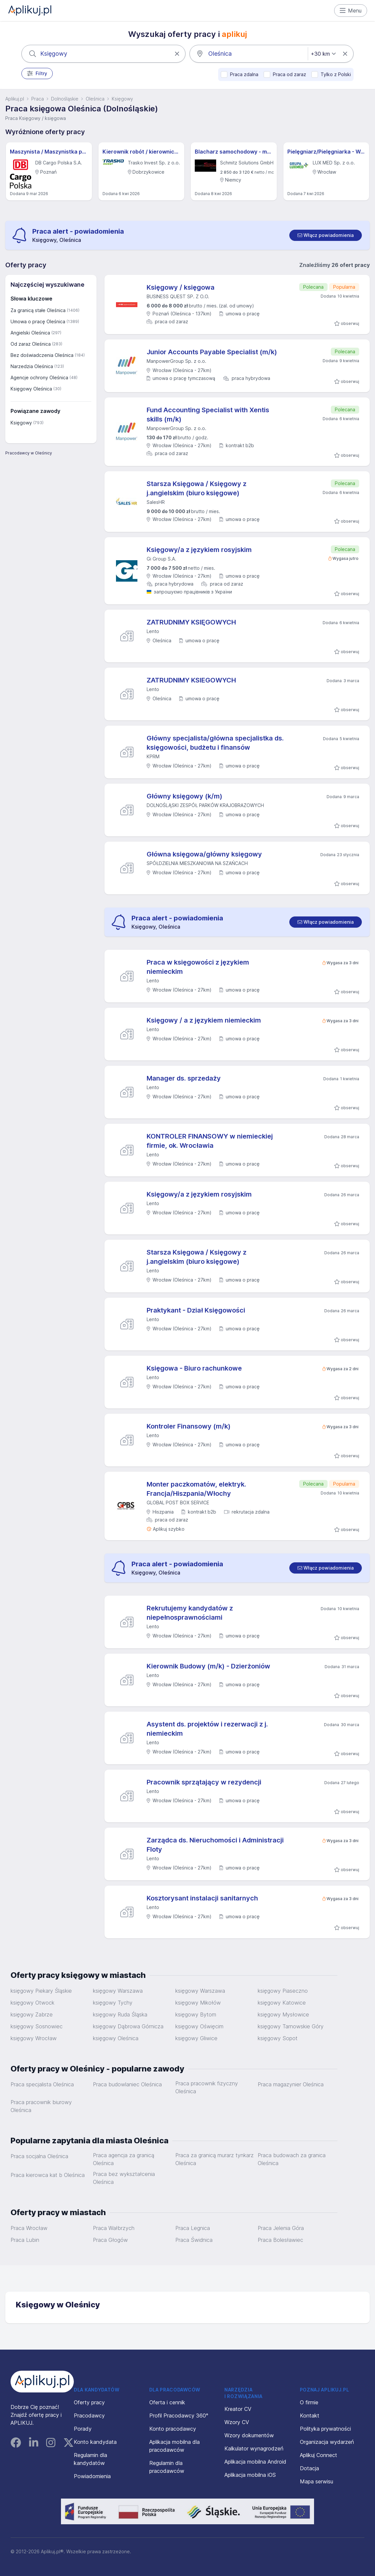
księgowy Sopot (278, 2038)
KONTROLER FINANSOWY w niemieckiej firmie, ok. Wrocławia (210, 1140)
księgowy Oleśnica (115, 2038)
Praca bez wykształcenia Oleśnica (124, 2178)
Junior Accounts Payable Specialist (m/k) (212, 352)
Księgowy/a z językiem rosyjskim (199, 550)
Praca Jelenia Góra (281, 2228)
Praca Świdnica (194, 2240)
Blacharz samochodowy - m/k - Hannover (234, 151)
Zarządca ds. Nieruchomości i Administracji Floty (215, 1844)
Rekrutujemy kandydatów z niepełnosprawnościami (190, 1612)
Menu (351, 10)
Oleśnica (95, 98)
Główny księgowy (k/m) (184, 796)
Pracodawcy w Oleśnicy (28, 452)
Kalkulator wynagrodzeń (253, 2448)
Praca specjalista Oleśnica (42, 2084)
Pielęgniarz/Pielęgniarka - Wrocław (326, 151)
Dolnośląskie (64, 98)
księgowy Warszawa (118, 1990)
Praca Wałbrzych (113, 2228)
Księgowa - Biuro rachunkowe (194, 1368)
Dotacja (309, 2468)
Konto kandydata (95, 2442)
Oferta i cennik (167, 2402)
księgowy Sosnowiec (37, 2026)
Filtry (37, 73)
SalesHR (156, 502)
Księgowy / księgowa (181, 287)
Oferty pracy (89, 2402)
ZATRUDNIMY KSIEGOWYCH (191, 680)
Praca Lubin (25, 2240)
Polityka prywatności (325, 2428)
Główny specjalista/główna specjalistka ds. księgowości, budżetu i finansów (215, 742)
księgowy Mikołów (198, 2002)
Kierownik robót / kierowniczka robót (141, 151)
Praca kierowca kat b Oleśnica (48, 2175)
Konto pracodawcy (172, 2428)
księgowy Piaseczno (283, 1990)
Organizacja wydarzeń (327, 2442)
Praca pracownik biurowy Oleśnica (41, 2106)
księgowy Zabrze (32, 2014)
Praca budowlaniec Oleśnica (127, 2084)
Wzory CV (236, 2422)
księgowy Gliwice (196, 2038)
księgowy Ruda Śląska (120, 2014)
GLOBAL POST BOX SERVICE (178, 1502)
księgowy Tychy (112, 2002)
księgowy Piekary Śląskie (41, 1990)
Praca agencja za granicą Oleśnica (123, 2159)
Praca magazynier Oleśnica (291, 2084)
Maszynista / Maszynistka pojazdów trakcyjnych (49, 151)
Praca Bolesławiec (280, 2240)
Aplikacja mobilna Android (255, 2461)
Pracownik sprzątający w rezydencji (204, 1782)
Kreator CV (237, 2409)
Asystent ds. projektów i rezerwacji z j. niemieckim (207, 1728)
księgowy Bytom (195, 2014)
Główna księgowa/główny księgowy (204, 854)
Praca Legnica (192, 2228)
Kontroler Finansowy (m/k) (189, 1426)
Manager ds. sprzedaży (184, 1078)
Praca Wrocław (29, 2228)
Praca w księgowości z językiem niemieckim (198, 966)
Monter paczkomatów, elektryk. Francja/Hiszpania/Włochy (196, 1488)
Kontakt (309, 2415)
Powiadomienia (92, 2476)
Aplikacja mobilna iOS (250, 2475)
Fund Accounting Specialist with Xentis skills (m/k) (208, 414)
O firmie (309, 2402)
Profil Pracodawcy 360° (178, 2415)
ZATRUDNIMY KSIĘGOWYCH (191, 622)
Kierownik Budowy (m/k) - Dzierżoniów (208, 1666)
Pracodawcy (89, 2415)
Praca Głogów (110, 2240)
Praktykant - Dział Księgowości (196, 1310)
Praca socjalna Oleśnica (39, 2156)
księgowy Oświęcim (199, 2026)
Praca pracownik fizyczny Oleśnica (206, 2087)
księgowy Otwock (32, 2002)
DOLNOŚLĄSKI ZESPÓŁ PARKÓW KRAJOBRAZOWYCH (205, 805)
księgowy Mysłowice (283, 2014)
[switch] (325, 235)
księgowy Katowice (282, 2002)
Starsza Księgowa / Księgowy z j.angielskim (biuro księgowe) (196, 488)
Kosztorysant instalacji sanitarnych (202, 1898)
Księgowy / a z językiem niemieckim (204, 1020)
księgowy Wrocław (34, 2038)
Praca (37, 98)
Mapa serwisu (316, 2481)
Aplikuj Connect (318, 2455)
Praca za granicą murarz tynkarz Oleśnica (214, 2159)
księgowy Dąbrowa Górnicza (128, 2026)
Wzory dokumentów (249, 2435)
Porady (83, 2428)
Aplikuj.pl (14, 98)
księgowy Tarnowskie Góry (291, 2026)
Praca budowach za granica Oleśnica (292, 2159)
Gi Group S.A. (161, 559)
